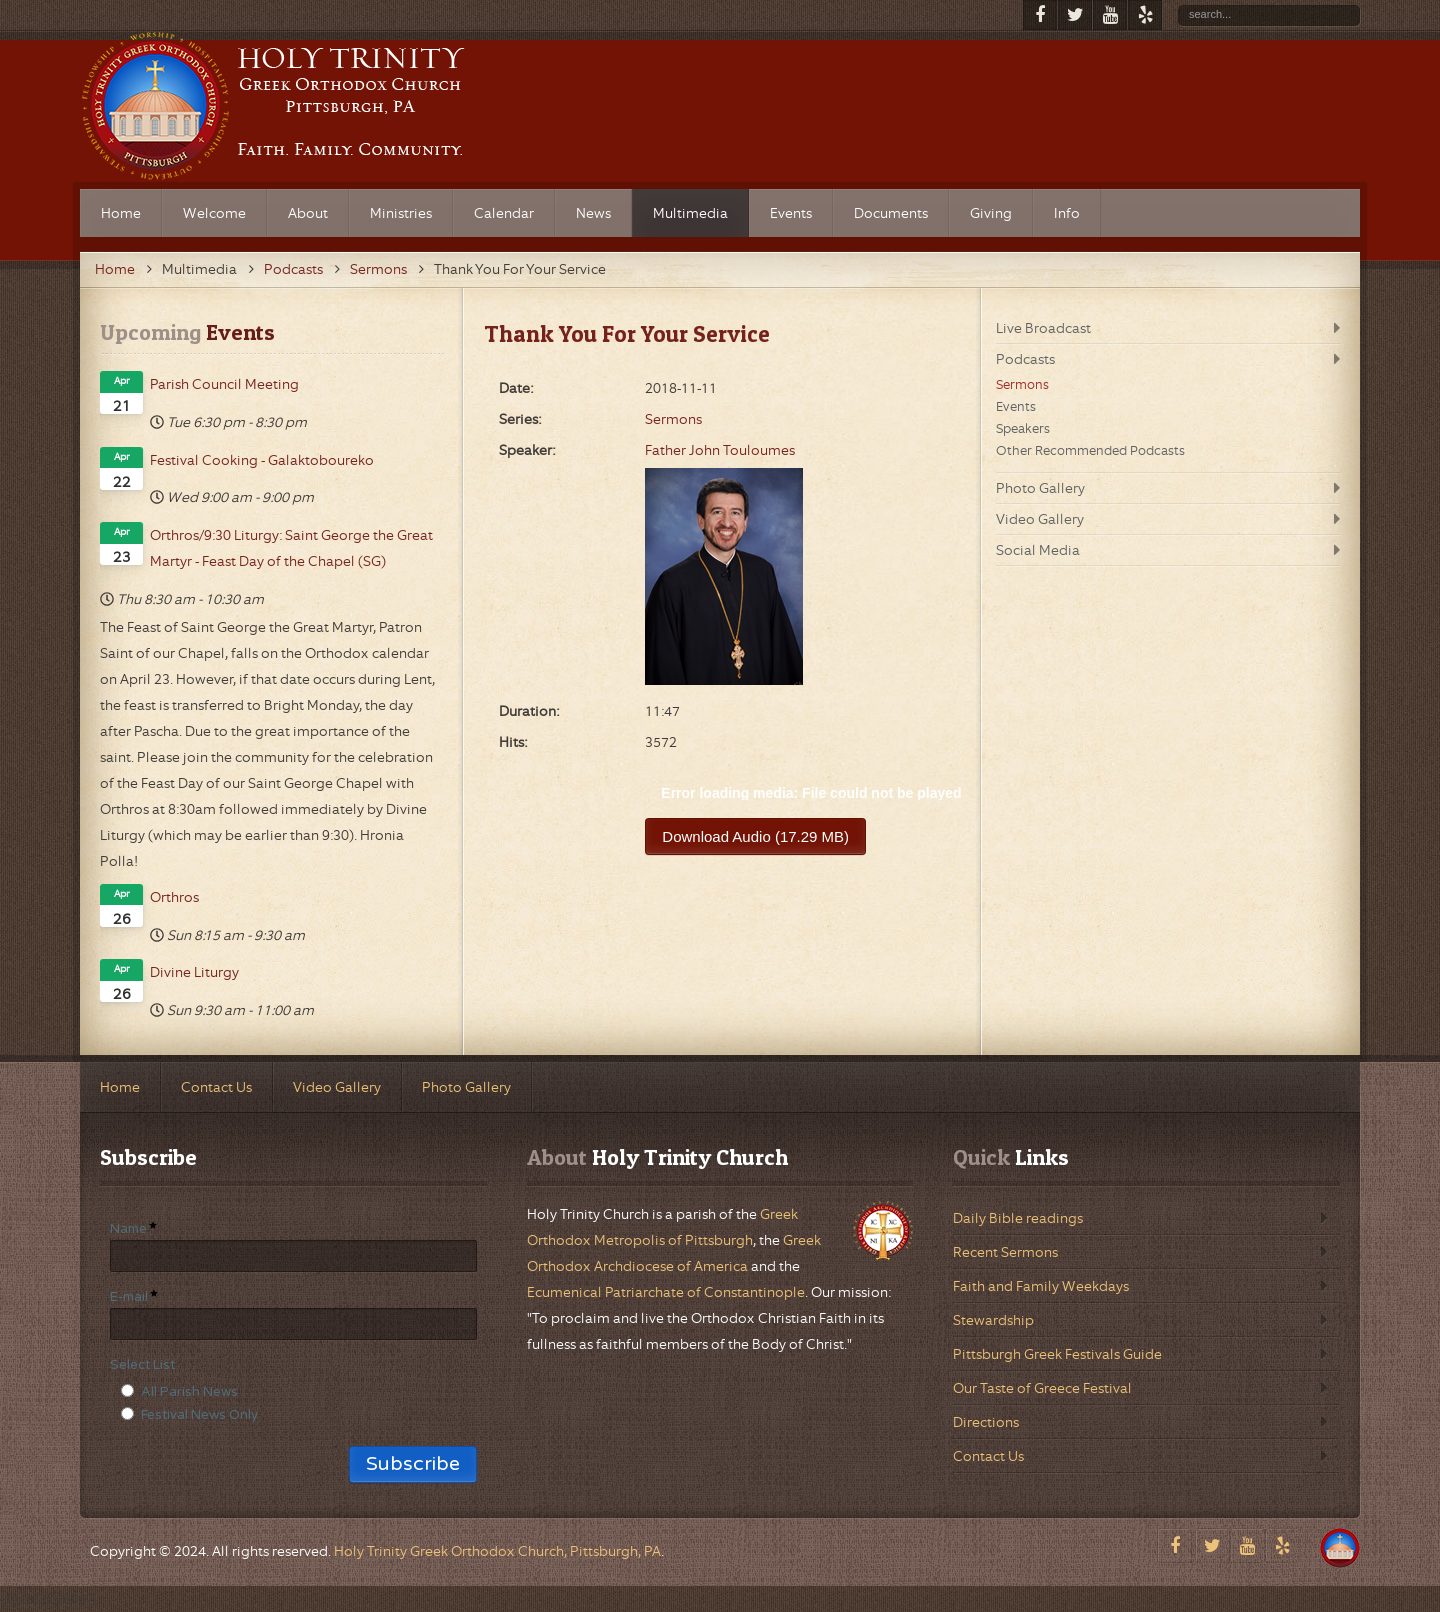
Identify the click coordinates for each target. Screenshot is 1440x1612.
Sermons (378, 269)
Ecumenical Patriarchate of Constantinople (666, 1292)
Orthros (174, 897)
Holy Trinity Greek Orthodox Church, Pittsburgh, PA (497, 1551)
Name (128, 1229)
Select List (142, 1365)
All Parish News (189, 1392)
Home (115, 269)
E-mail (129, 1297)
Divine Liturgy (194, 972)
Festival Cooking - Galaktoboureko (262, 460)
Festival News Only (199, 1415)
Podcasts (293, 269)
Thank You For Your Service (627, 334)
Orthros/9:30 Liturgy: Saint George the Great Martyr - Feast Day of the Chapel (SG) (291, 548)
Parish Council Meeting (224, 384)
